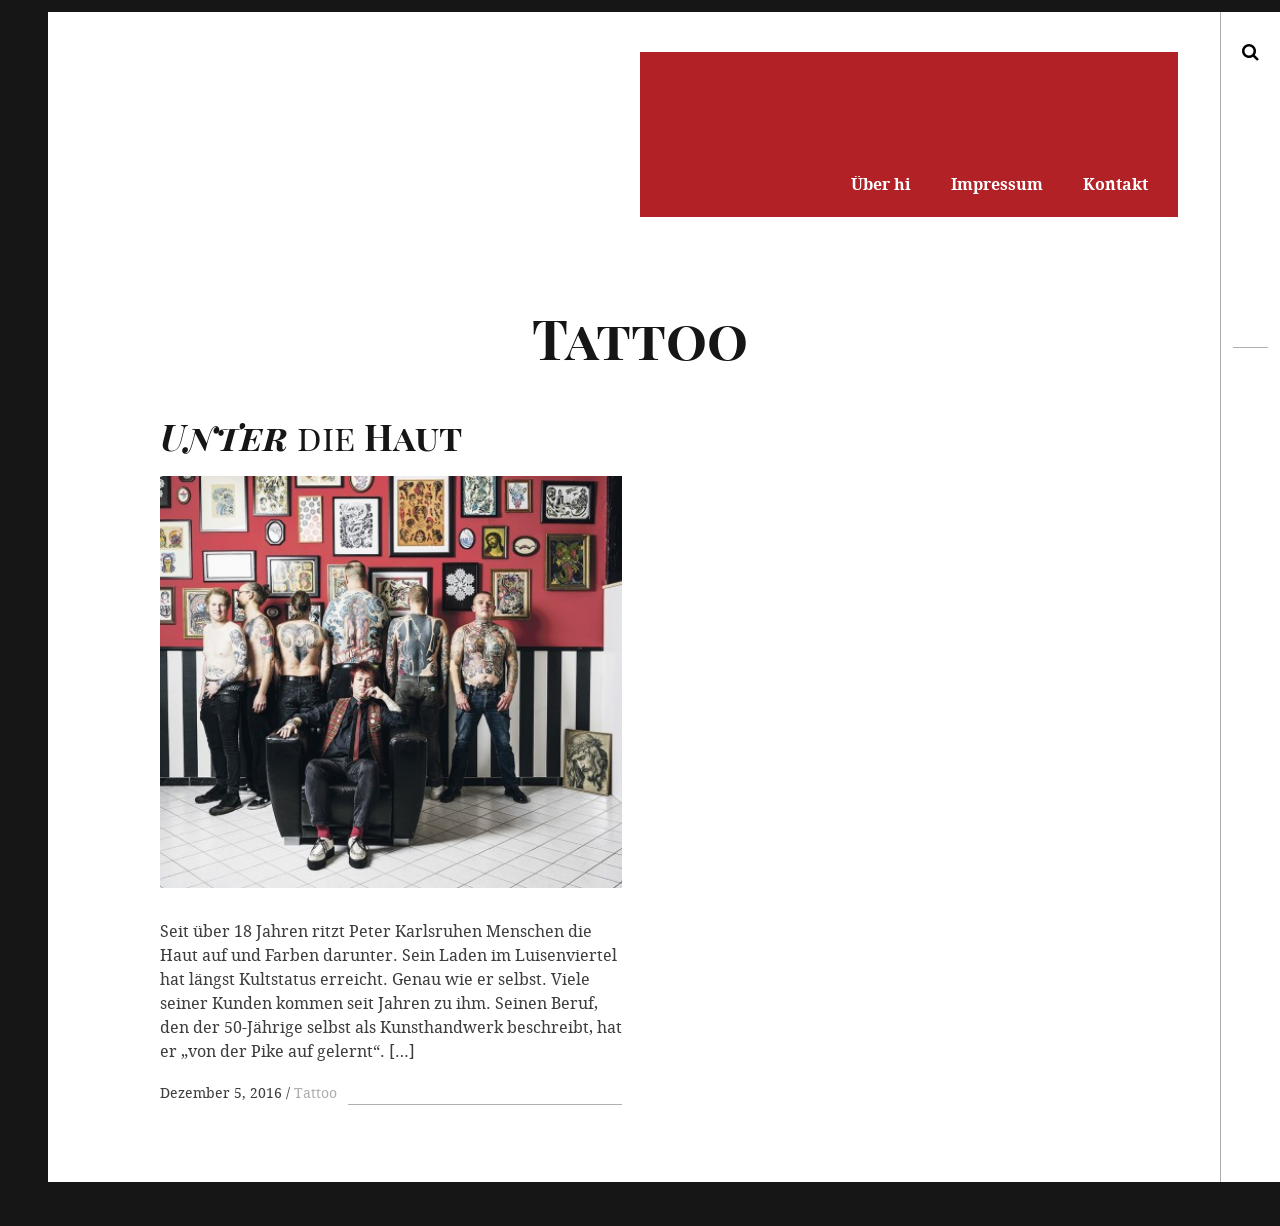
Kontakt (1115, 184)
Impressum (997, 184)
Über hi (881, 184)
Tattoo (315, 1092)
